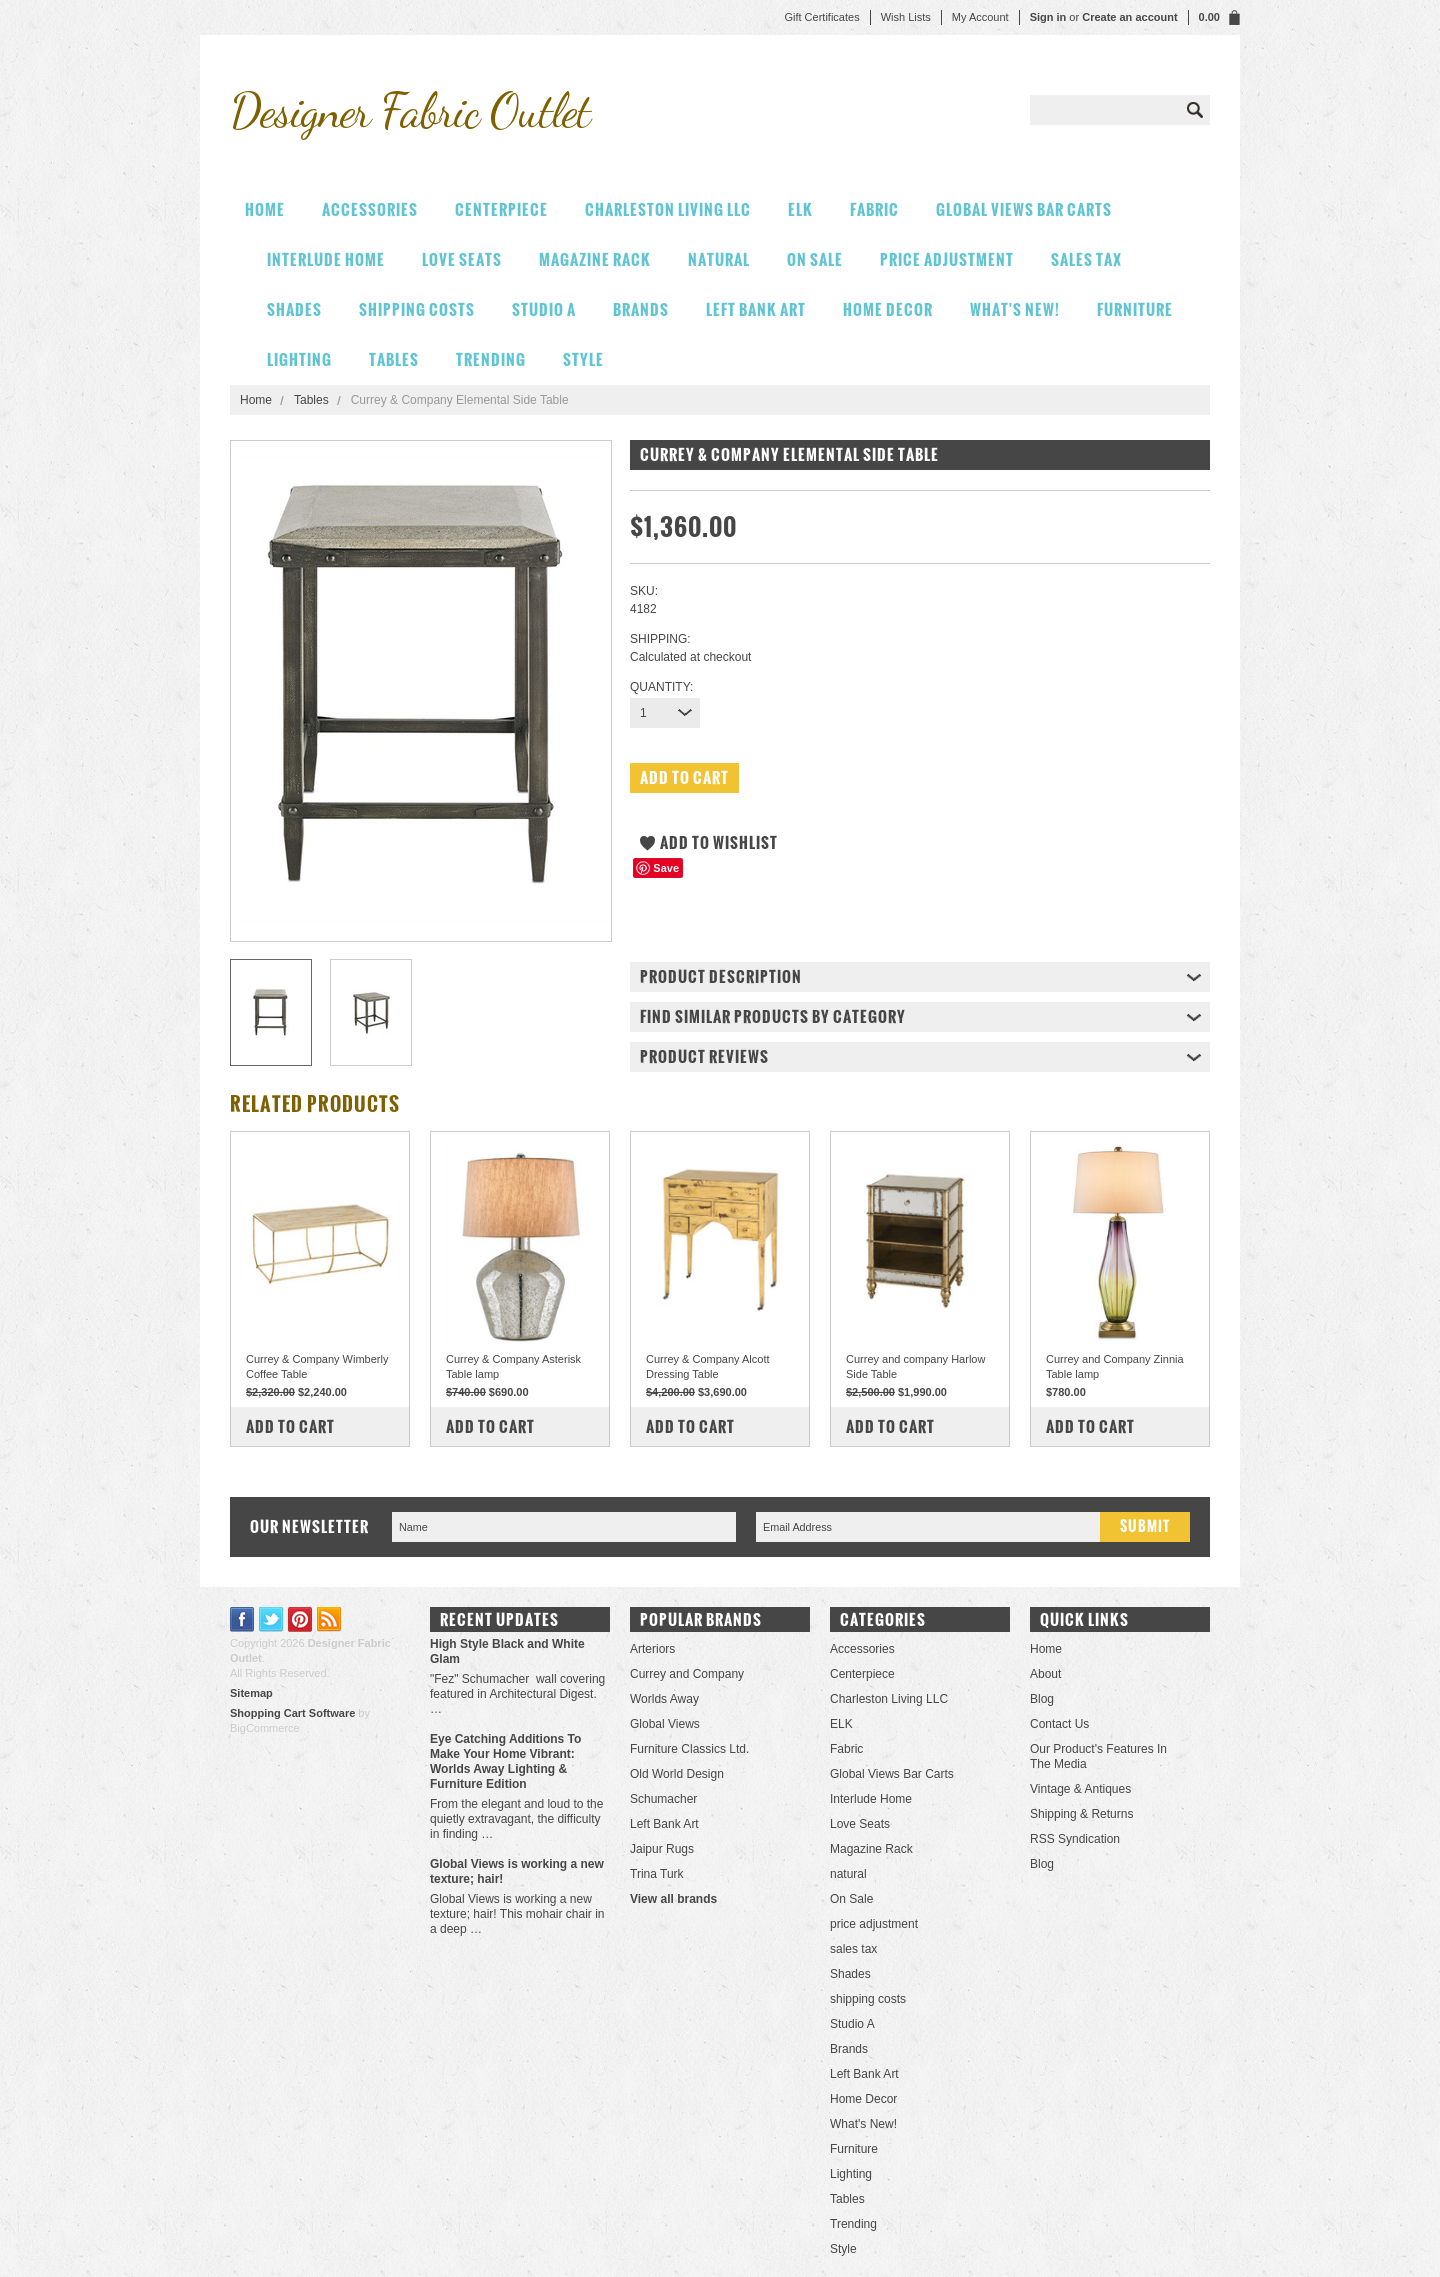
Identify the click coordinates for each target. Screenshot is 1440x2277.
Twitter (271, 1619)
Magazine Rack (595, 259)
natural (719, 259)
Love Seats (462, 259)
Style (583, 359)
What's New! (1015, 309)
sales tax (1086, 259)
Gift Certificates (821, 17)
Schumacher (663, 1799)
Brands (641, 309)
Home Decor (888, 309)
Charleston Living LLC (668, 209)
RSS (329, 1619)
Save (666, 868)
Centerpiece (501, 209)
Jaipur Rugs (662, 1849)
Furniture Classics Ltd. (689, 1749)
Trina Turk (657, 1874)
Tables (394, 359)
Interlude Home (326, 259)
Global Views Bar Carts (1024, 209)
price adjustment (947, 259)
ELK (800, 209)
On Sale (815, 259)
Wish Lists (906, 17)
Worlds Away (664, 1699)
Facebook (242, 1619)
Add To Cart (290, 1426)
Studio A (544, 309)
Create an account (1129, 17)
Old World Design (677, 1774)
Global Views (665, 1724)
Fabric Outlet (410, 110)
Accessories (370, 209)
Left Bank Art (756, 309)
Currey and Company (687, 1674)
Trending (491, 359)
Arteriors (652, 1649)
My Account (980, 17)
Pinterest (300, 1619)
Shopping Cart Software (292, 1713)
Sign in (1048, 17)
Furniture (1135, 309)
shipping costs (417, 309)
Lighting (299, 359)
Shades (294, 309)
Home (256, 400)
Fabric (874, 209)
